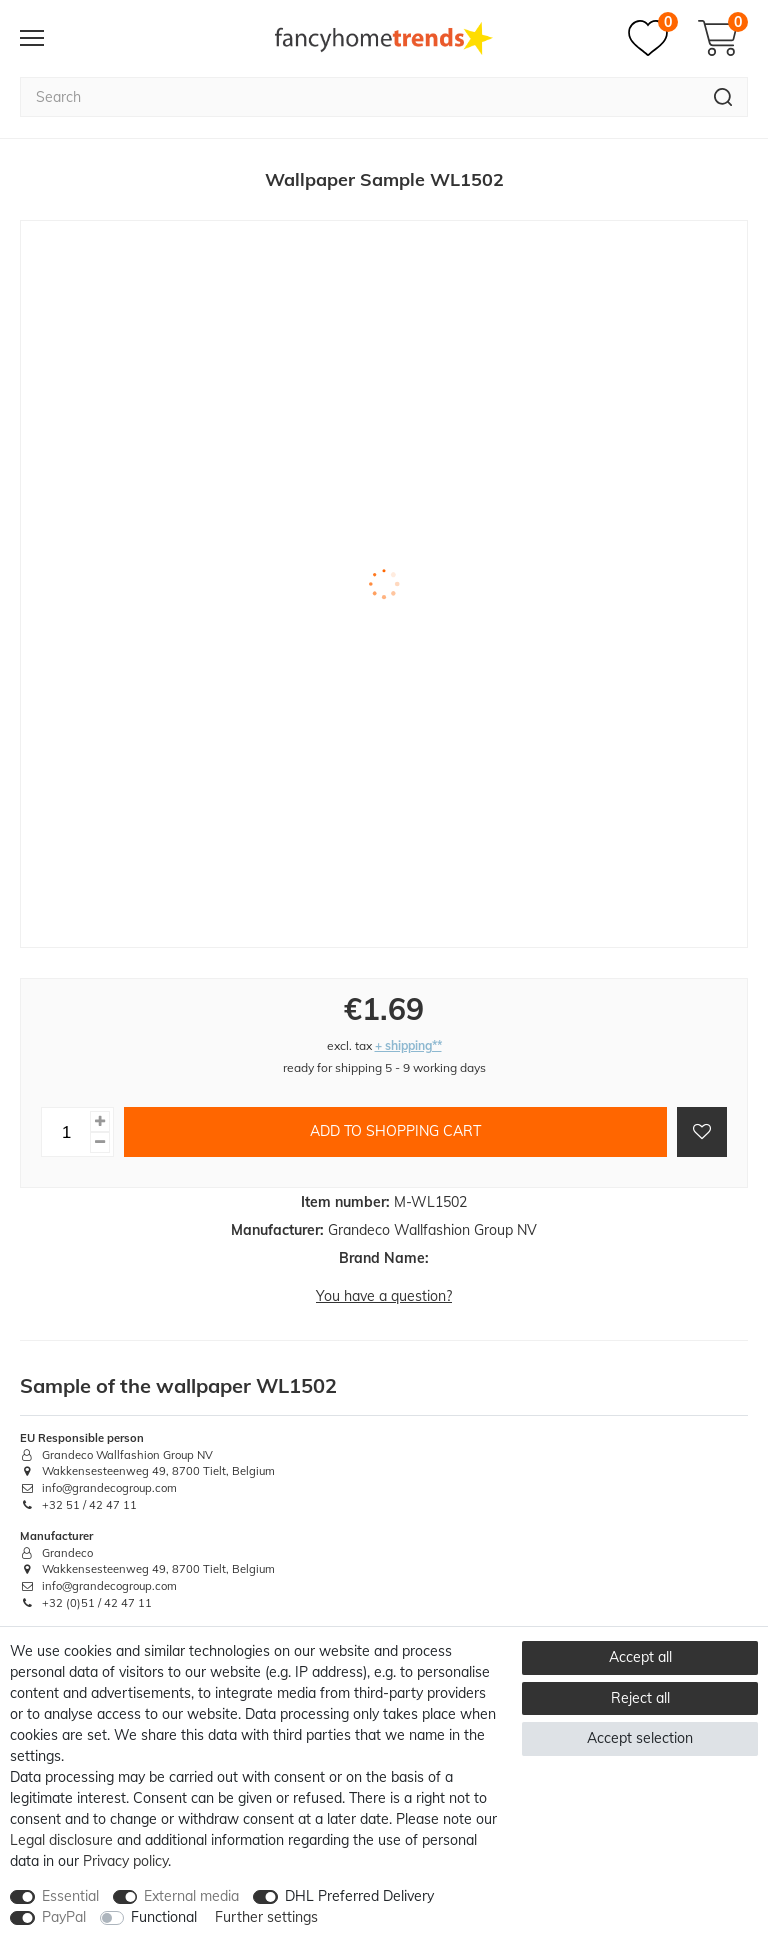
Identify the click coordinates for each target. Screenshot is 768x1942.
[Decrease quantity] (100, 1142)
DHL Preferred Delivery (359, 1896)
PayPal (64, 1917)
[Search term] (359, 97)
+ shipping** (408, 1045)
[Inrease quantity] (100, 1121)
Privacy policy (125, 1861)
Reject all (640, 1698)
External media (191, 1896)
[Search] (723, 97)
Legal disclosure (61, 1840)
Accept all (640, 1657)
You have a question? (384, 1296)
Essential (70, 1896)
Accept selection (640, 1738)
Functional (164, 1917)
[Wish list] (653, 38)
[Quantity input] (66, 1132)
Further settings (266, 1917)
